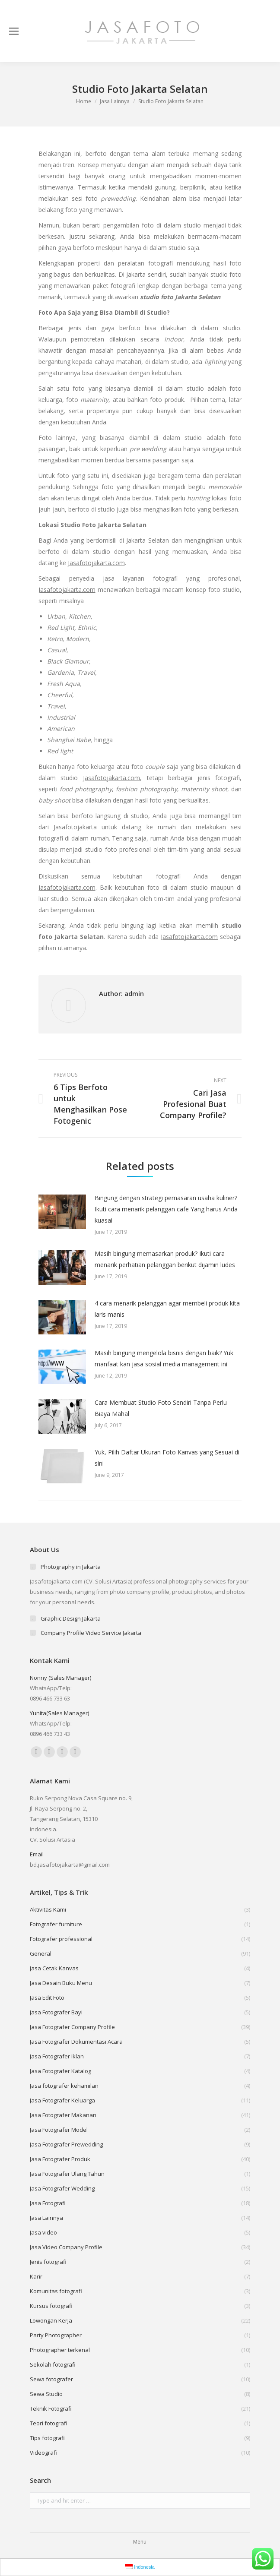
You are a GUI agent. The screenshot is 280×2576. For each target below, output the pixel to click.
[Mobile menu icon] (14, 31)
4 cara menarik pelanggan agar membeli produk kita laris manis (167, 1308)
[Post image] (62, 1212)
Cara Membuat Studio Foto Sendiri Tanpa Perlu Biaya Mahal (161, 1408)
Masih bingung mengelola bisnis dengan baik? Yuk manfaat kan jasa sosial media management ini (164, 1358)
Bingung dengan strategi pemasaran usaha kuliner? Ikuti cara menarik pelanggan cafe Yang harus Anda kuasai (166, 1209)
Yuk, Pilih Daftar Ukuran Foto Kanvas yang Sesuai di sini (167, 1457)
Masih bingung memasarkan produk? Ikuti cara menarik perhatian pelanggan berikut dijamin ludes (165, 1259)
